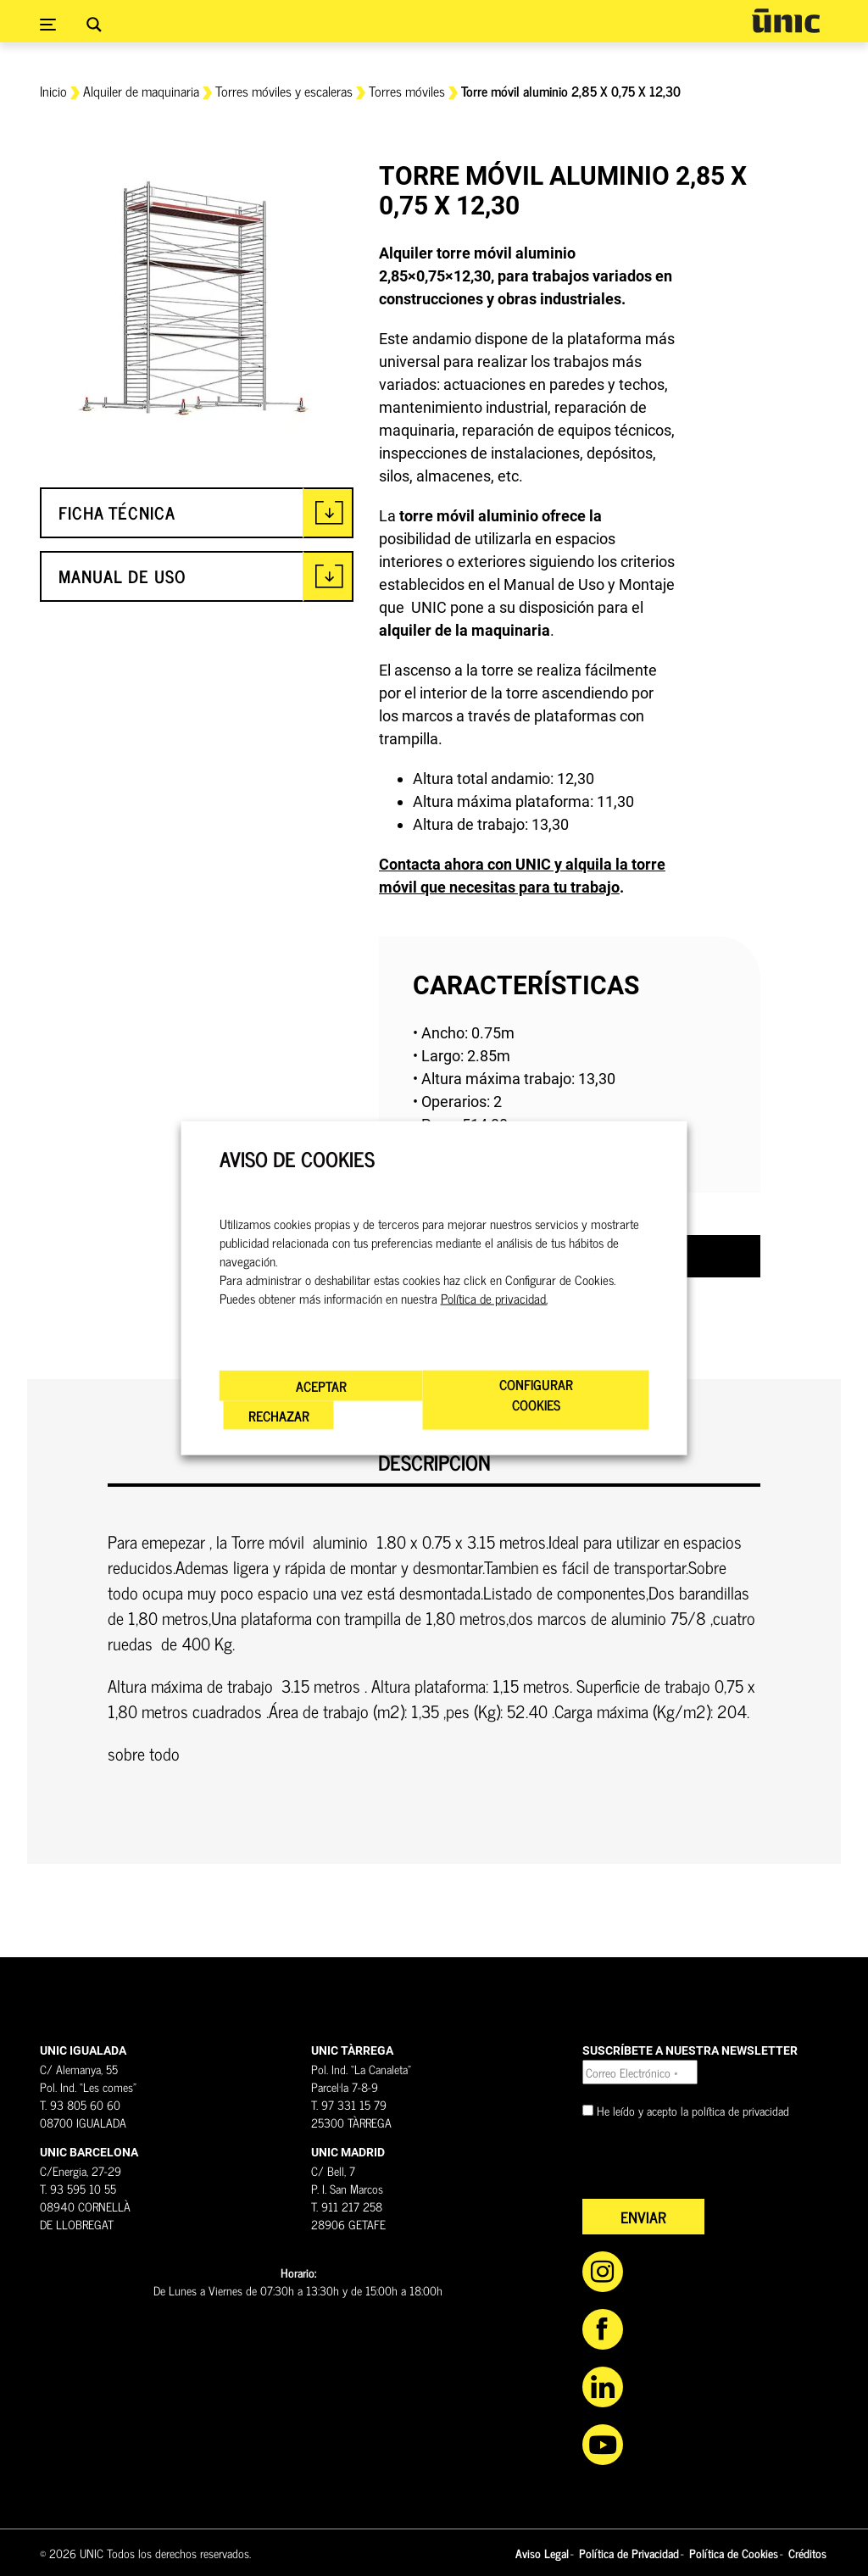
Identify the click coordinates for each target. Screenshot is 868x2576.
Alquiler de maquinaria (141, 91)
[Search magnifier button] (94, 24)
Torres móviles (407, 91)
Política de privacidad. (494, 1298)
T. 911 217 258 (346, 2206)
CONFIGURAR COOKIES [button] (536, 1394)
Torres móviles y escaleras (284, 91)
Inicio (53, 91)
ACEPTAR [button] (321, 1386)
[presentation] (711, 2166)
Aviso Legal (542, 2552)
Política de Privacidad (629, 2552)
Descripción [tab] (434, 1462)
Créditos (807, 2552)
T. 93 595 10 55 (78, 2188)
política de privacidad (740, 2110)
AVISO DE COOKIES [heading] (297, 1158)
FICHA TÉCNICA (116, 512)
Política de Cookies (733, 2552)
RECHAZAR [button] (278, 1416)
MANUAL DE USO (122, 576)
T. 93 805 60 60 (80, 2104)
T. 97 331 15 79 (349, 2104)
